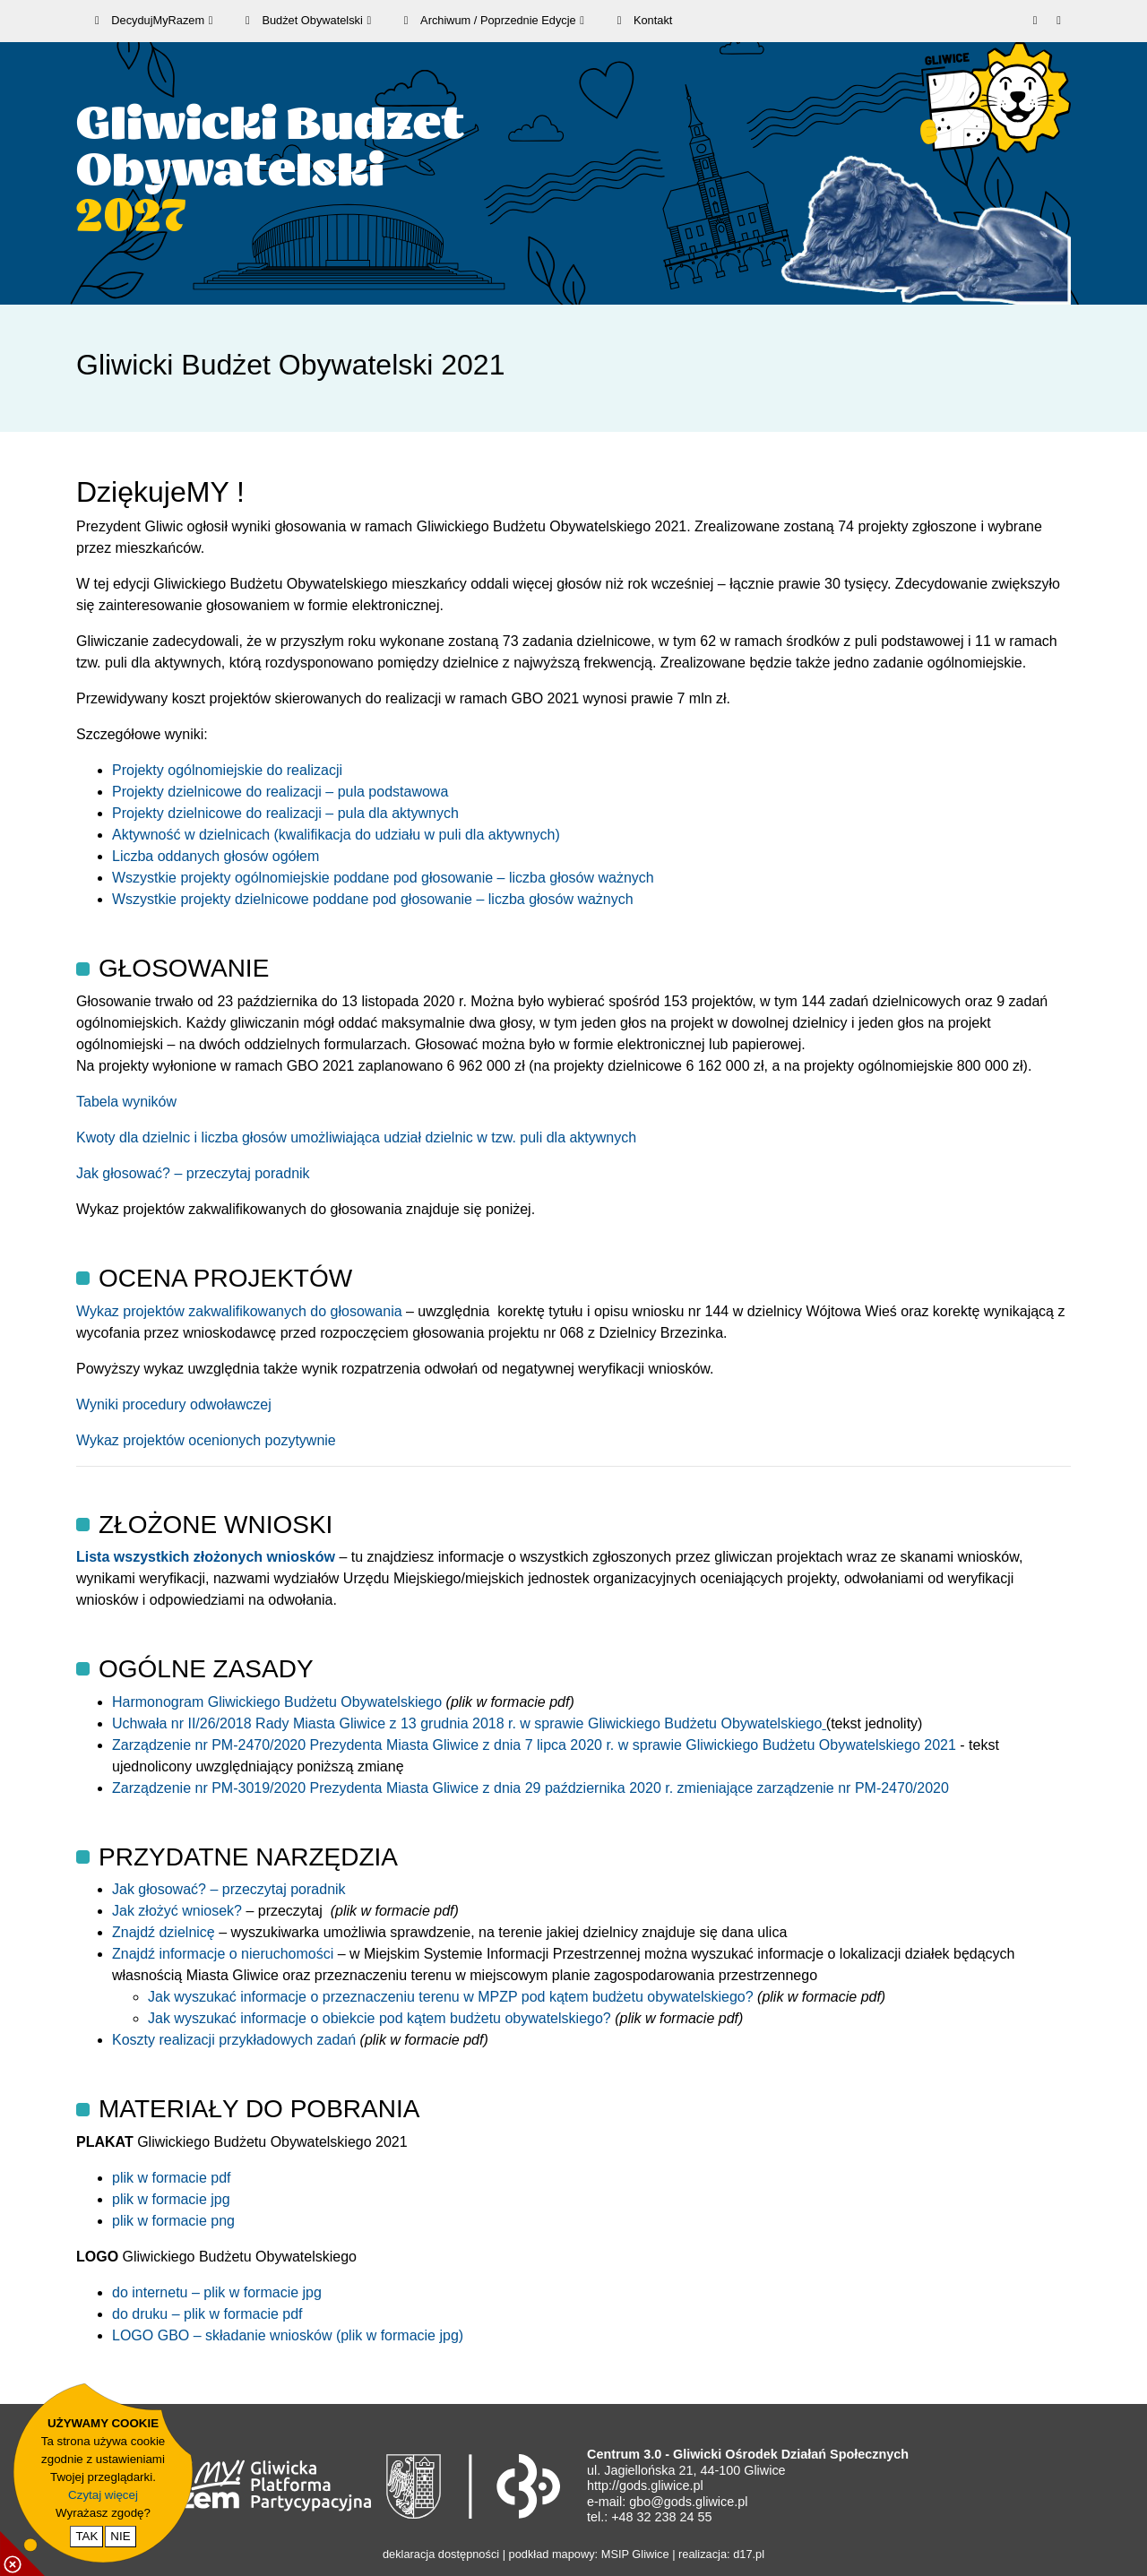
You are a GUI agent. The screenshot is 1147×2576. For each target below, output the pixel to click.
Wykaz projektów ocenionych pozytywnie (206, 1440)
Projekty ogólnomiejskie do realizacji (227, 770)
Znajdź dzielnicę (163, 1932)
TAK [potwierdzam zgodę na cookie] (86, 2536)
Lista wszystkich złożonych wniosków (205, 1556)
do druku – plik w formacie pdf (207, 2314)
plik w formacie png (173, 2220)
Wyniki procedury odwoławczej (174, 1404)
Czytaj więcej (103, 2495)
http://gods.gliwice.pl (645, 2485)
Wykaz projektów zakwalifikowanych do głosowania (239, 1311)
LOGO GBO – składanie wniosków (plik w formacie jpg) (287, 2335)
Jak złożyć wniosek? (179, 1910)
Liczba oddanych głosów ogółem (215, 856)
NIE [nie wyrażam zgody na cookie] (120, 2536)
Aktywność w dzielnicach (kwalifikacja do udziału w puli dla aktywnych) (336, 834)
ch (628, 1137)
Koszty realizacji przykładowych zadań (236, 2039)
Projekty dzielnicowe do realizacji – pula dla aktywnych (285, 813)
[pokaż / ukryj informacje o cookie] (22, 2553)
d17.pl (748, 2554)
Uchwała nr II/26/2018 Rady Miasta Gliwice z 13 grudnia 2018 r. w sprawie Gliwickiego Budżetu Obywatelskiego (469, 1723)
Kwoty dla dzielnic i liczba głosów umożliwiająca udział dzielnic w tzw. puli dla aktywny (348, 1137)
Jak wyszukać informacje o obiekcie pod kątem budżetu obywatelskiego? (381, 2018)
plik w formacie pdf (171, 2177)
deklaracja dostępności (441, 2554)
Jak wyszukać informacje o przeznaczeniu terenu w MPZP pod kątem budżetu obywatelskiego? (452, 1996)
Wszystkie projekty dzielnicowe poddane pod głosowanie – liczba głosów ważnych (373, 899)
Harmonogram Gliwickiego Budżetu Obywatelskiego (279, 1702)
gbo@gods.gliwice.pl (688, 2501)
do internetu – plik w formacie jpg (217, 2292)
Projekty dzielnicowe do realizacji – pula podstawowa (280, 791)
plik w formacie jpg (171, 2199)
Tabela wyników (126, 1101)
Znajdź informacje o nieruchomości (225, 1953)
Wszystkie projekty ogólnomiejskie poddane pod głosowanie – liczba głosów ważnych (383, 877)
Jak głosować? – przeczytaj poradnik (193, 1173)
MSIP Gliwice (635, 2554)
